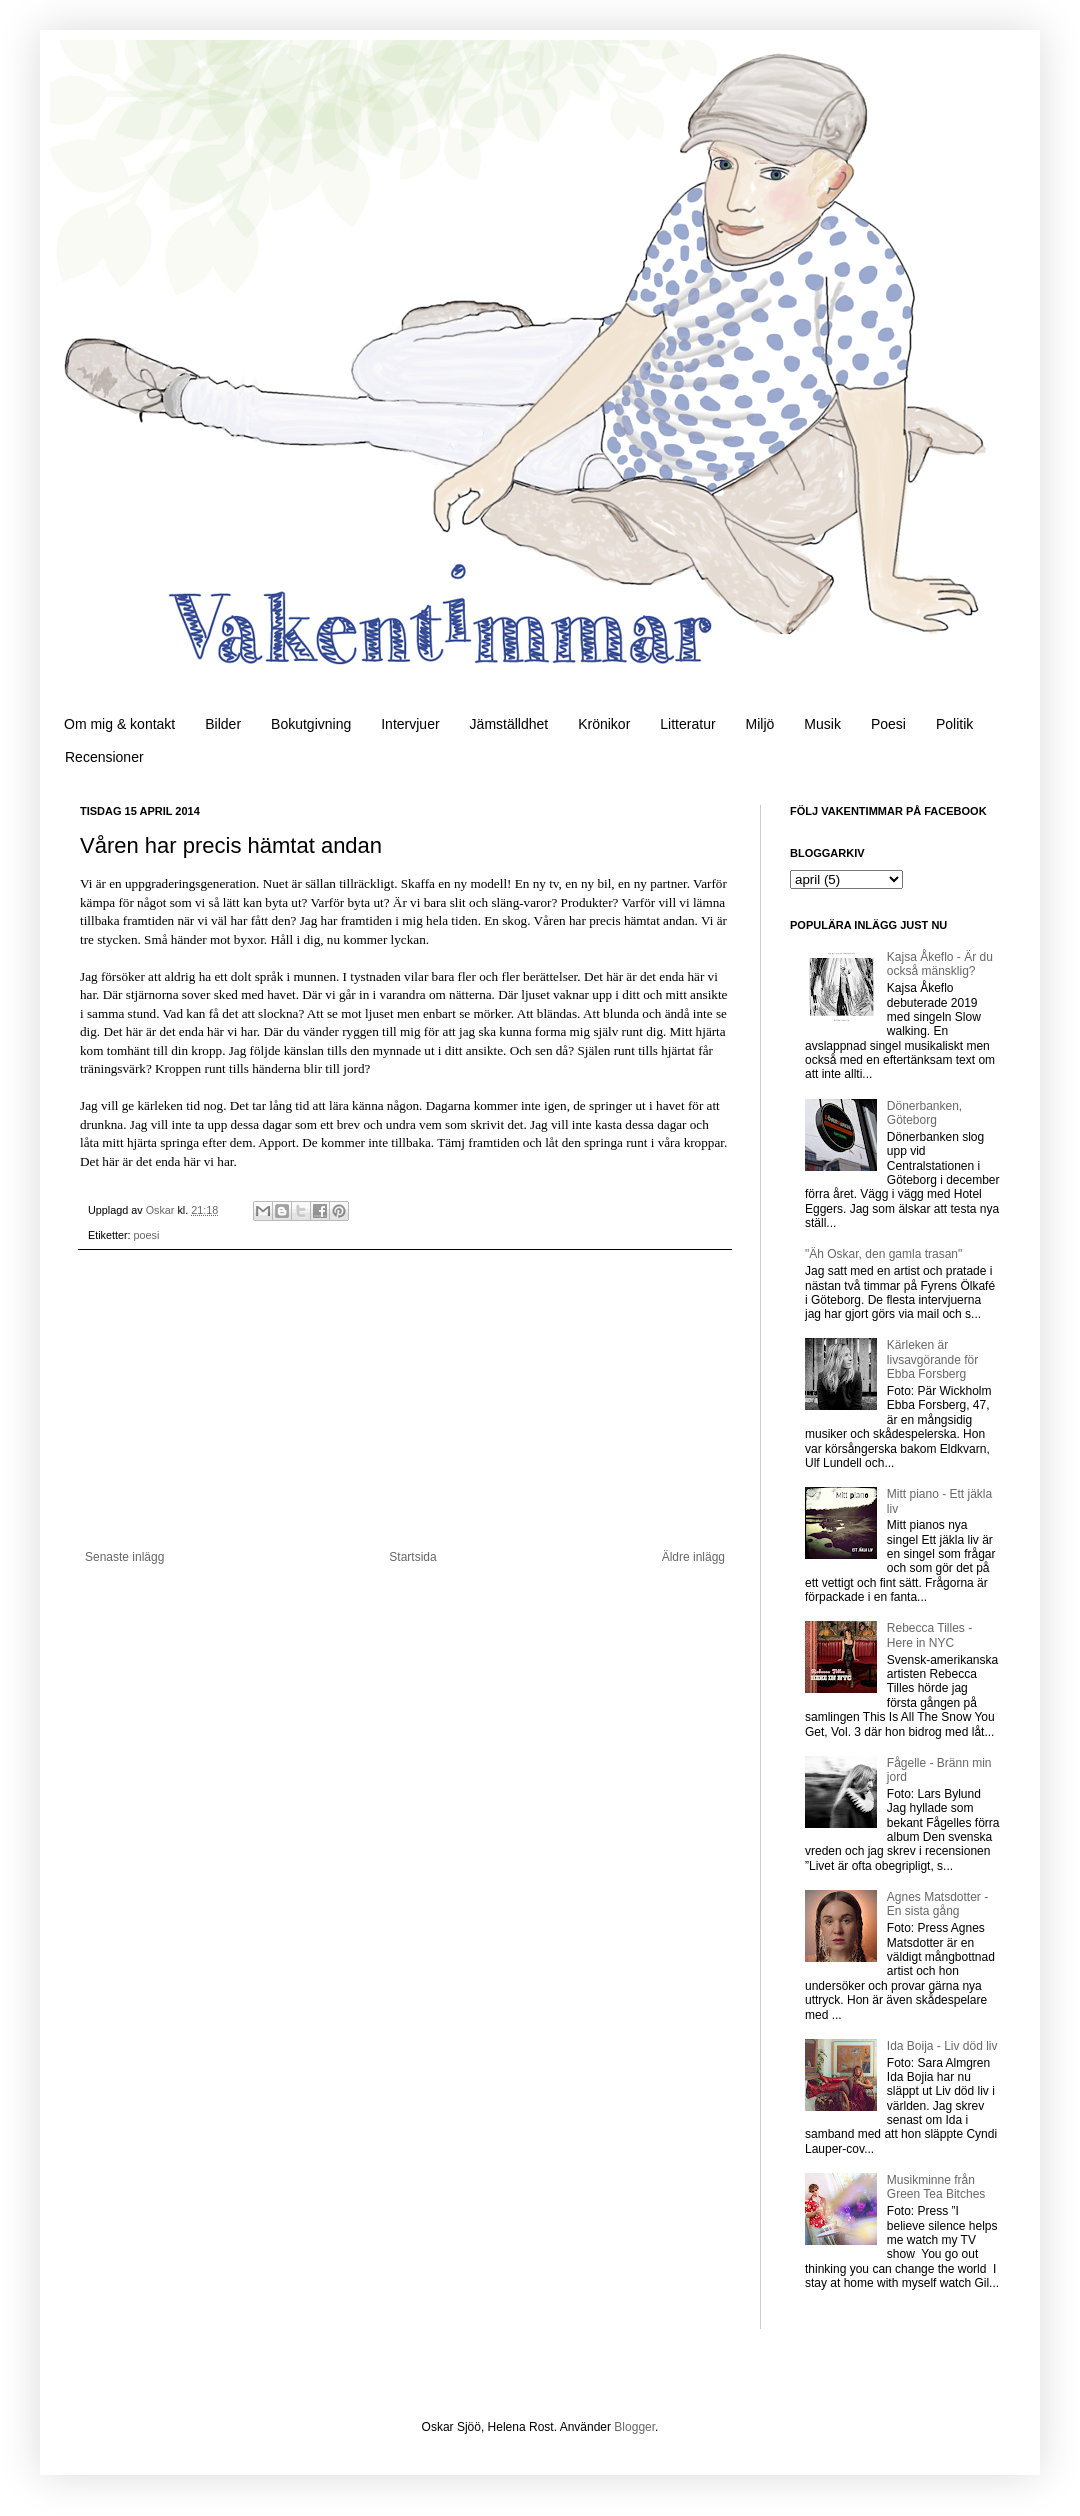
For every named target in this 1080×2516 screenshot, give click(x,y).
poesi (147, 1235)
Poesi (888, 724)
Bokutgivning (311, 724)
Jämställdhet (509, 724)
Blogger (634, 2427)
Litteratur (687, 724)
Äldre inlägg (693, 1557)
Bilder (223, 724)
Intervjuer (410, 724)
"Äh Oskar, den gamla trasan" (883, 1254)
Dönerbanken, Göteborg (924, 1113)
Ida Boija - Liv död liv (942, 2046)
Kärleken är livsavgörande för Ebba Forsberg (932, 1359)
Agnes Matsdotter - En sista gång (937, 1904)
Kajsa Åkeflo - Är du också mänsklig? (940, 964)
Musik (822, 724)
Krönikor (604, 724)
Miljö (760, 724)
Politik (954, 724)
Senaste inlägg (124, 1557)
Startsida (412, 1557)
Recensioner (104, 757)
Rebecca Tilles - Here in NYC (929, 1635)
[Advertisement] (405, 1400)
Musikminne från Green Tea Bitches (936, 2187)
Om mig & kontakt (119, 724)
